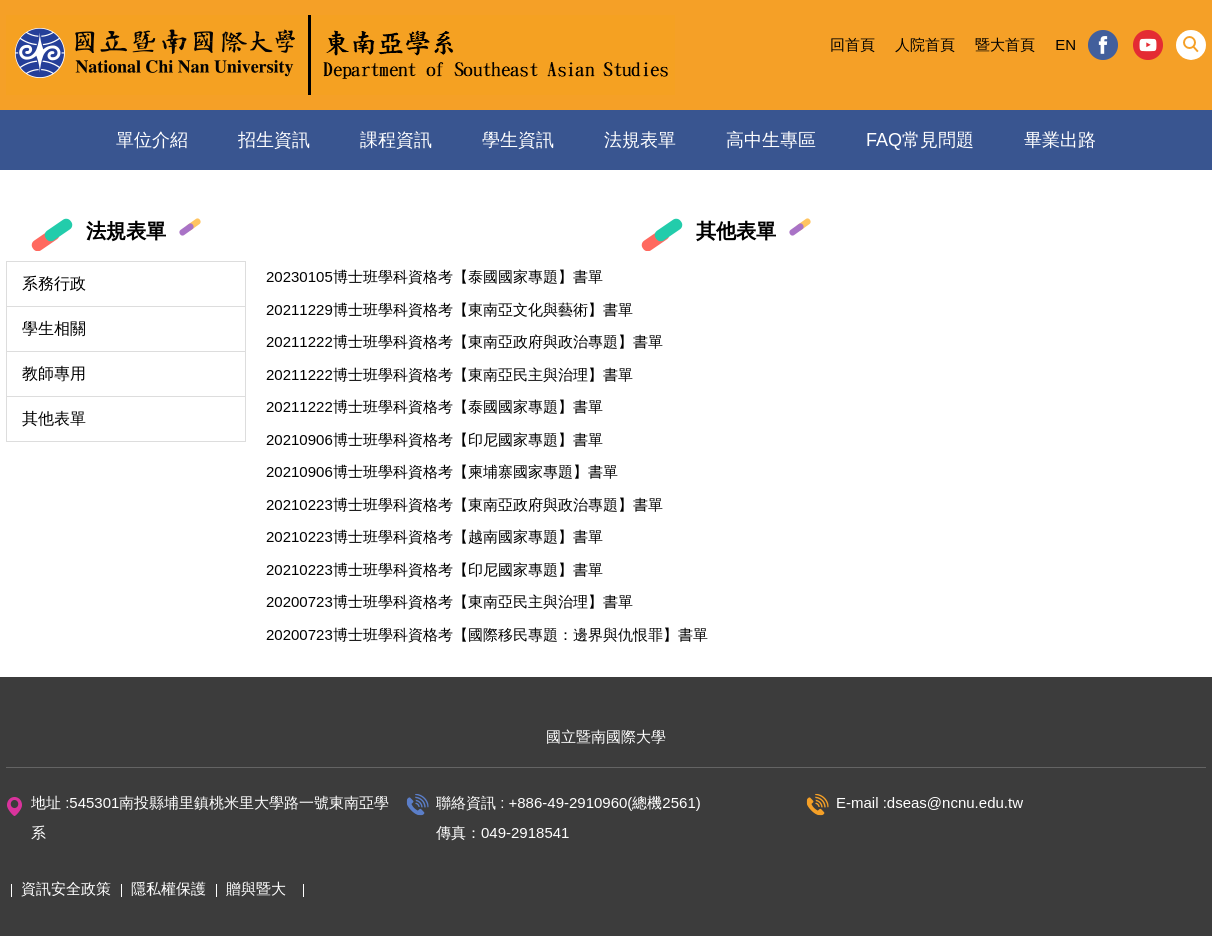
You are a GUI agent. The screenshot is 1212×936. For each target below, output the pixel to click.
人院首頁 (925, 44)
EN (1065, 44)
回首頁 (852, 44)
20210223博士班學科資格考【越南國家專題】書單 (434, 536)
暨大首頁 (1005, 44)
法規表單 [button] (640, 140)
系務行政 (54, 283)
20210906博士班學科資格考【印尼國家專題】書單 (434, 439)
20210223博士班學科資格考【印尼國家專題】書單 (434, 569)
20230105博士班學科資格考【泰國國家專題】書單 (434, 276)
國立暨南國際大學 (606, 736)
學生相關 (54, 328)
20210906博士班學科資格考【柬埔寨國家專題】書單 (442, 471)
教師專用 (54, 373)
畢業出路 (1060, 140)
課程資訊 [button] (396, 140)
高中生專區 (771, 140)
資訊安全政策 (66, 888)
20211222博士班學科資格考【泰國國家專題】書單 (434, 406)
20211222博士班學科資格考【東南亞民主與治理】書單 (449, 374)
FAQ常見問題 (920, 140)
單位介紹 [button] (152, 140)
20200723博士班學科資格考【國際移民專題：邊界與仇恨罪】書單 (487, 634)
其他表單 (54, 418)
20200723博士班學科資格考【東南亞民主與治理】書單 (449, 601)
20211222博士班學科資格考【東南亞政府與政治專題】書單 (464, 341)
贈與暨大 (256, 888)
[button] (1191, 45)
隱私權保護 (168, 888)
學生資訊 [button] (518, 140)
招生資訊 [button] (274, 140)
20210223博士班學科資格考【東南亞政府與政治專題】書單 (464, 504)
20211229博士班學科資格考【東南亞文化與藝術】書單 (449, 309)
